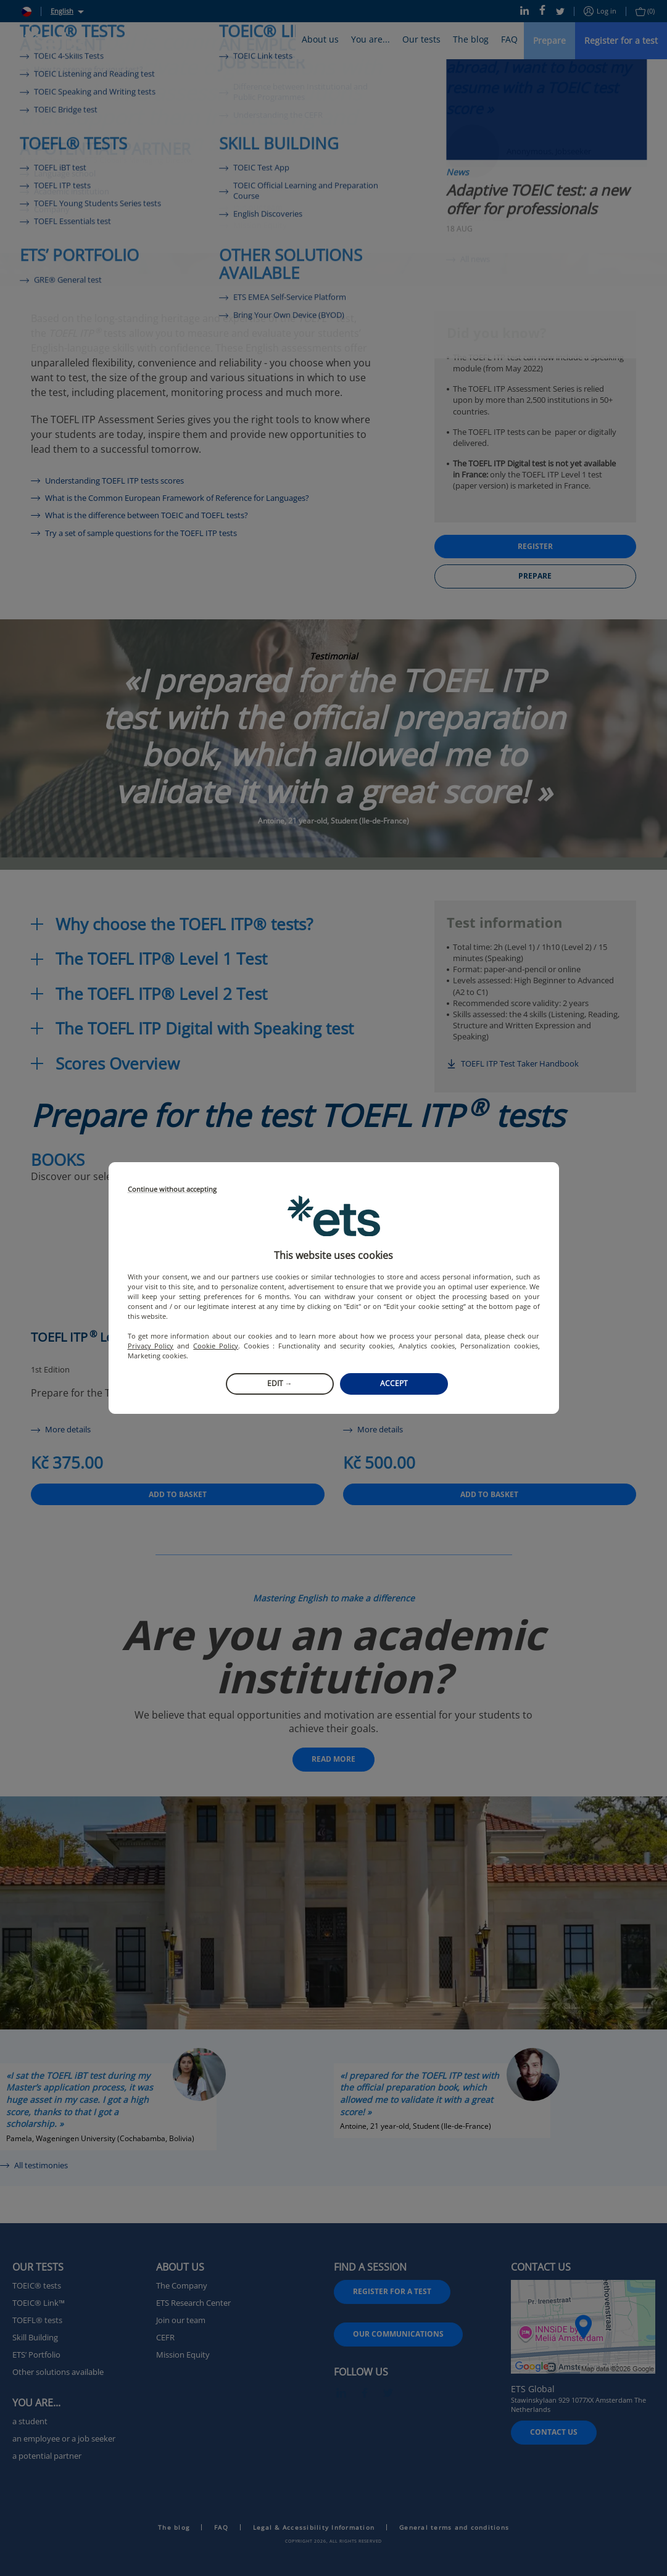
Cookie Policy (215, 1345)
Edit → (279, 1383)
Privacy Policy (151, 1345)
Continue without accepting (172, 1190)
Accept (394, 1383)
